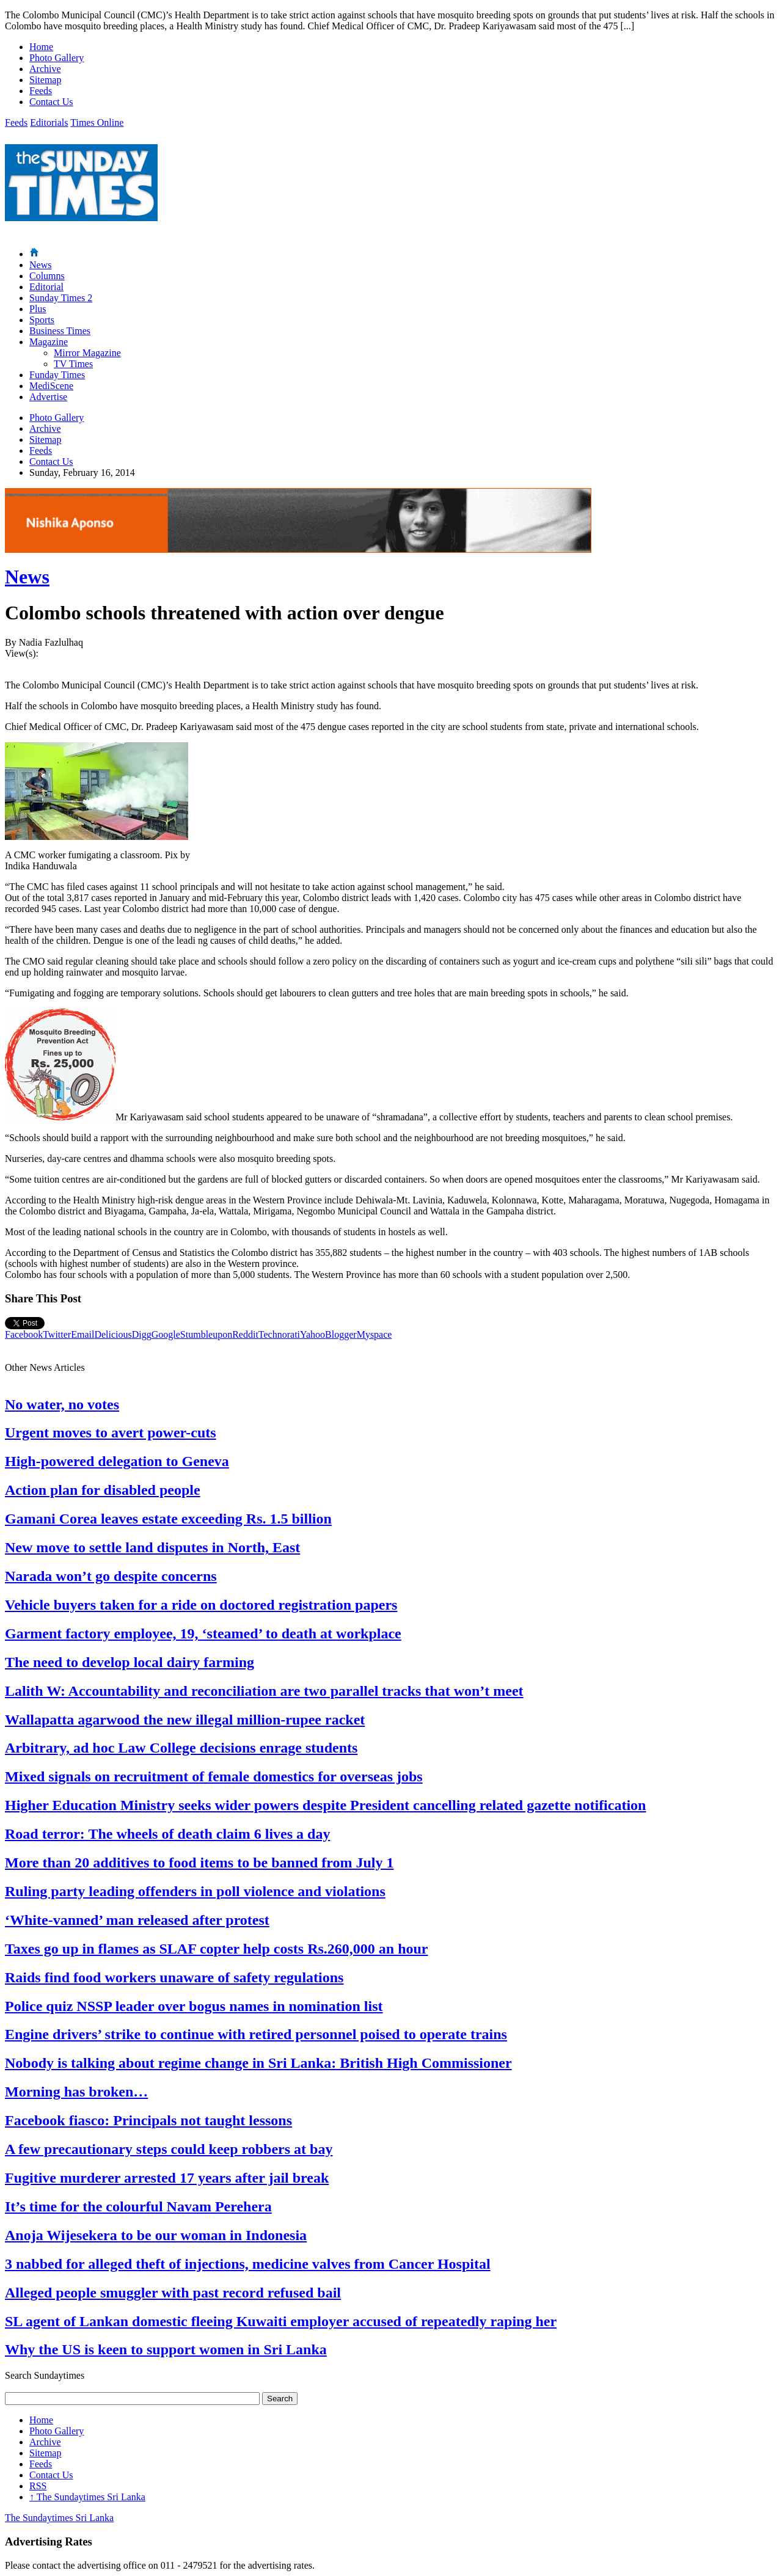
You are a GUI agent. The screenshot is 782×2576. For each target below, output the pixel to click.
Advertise (48, 397)
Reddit (245, 1334)
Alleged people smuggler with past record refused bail (173, 2293)
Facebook (24, 1334)
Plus (37, 309)
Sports (41, 320)
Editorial (46, 287)
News (40, 265)
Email (82, 1334)
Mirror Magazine (87, 353)
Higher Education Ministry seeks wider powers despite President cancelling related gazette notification (325, 1805)
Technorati (279, 1334)
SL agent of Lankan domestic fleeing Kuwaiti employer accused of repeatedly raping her (281, 2321)
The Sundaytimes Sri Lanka (87, 2497)
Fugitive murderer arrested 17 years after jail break (167, 2178)
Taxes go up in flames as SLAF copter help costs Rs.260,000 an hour (216, 1949)
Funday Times (57, 375)
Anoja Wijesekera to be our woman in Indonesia (156, 2235)
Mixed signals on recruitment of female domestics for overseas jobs (214, 1776)
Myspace (374, 1334)
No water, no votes (62, 1404)
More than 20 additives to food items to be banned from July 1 (199, 1862)
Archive (45, 69)
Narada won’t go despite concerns (111, 1576)
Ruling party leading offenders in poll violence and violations (195, 1891)
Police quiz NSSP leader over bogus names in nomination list (194, 2006)
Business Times (59, 331)
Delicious (112, 1334)
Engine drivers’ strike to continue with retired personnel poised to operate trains (256, 2034)
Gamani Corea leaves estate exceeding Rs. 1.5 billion (168, 1519)
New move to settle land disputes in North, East (152, 1547)
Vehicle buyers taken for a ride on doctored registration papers (201, 1605)
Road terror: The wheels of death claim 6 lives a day (167, 1834)
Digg (142, 1334)
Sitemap (45, 80)
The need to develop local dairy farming (129, 1662)
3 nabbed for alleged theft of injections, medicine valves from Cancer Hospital (248, 2264)
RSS (37, 2486)
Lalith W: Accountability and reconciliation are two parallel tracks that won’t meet (264, 1691)
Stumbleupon (206, 1334)
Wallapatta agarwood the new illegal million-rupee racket (185, 1720)
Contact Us (51, 102)
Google (166, 1334)
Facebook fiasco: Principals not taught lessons (148, 2120)
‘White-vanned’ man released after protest (137, 1920)
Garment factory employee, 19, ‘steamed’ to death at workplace (203, 1633)
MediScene (51, 386)
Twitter (57, 1334)
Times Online (96, 122)
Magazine (48, 342)
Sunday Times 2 (60, 298)
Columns (47, 276)
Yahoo (312, 1334)
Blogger (341, 1334)
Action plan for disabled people (102, 1490)
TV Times (73, 364)
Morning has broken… (76, 2092)
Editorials (49, 122)
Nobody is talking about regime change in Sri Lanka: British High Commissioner (258, 2063)
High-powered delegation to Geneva (117, 1461)
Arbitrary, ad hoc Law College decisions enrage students (181, 1748)
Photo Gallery (56, 58)
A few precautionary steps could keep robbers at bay (168, 2149)
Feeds (40, 91)
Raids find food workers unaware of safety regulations (174, 1977)
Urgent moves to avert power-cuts (110, 1432)
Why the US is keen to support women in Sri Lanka (166, 2349)
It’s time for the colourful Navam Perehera (138, 2206)
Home (41, 47)
